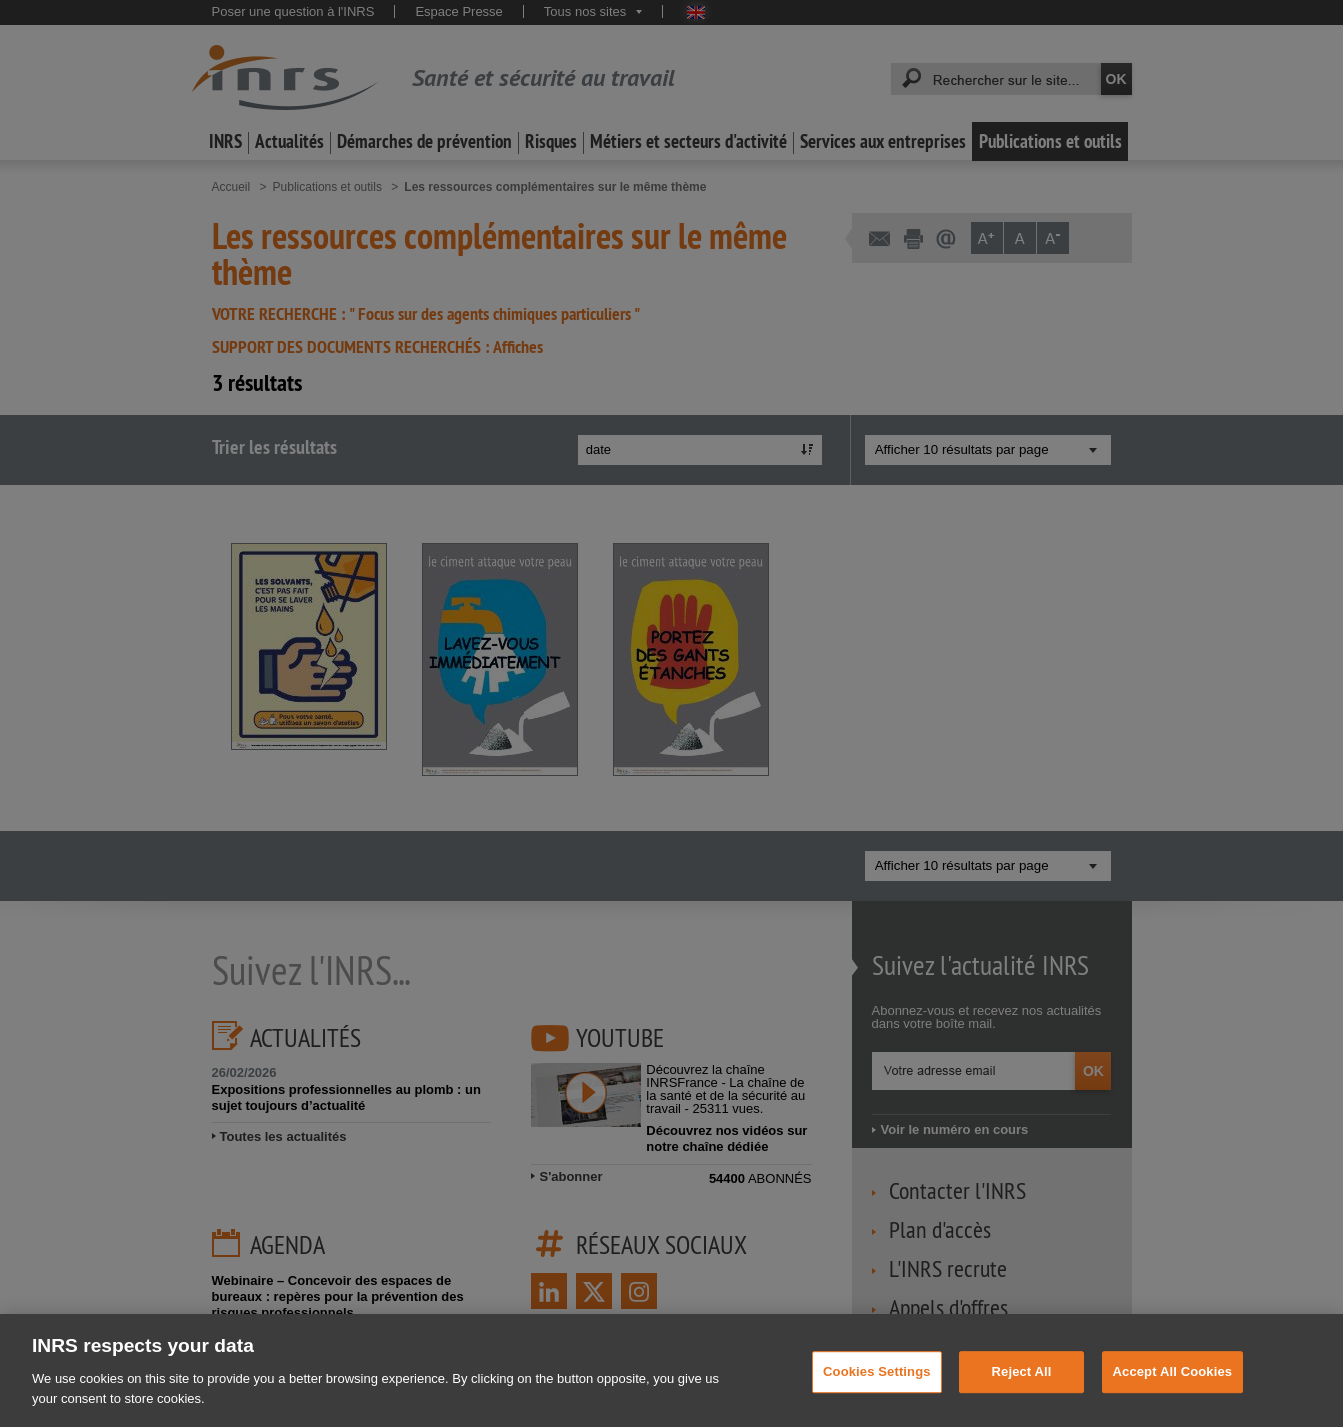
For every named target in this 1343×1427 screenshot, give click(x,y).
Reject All (1022, 1391)
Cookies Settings (877, 1391)
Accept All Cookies (1173, 1391)
